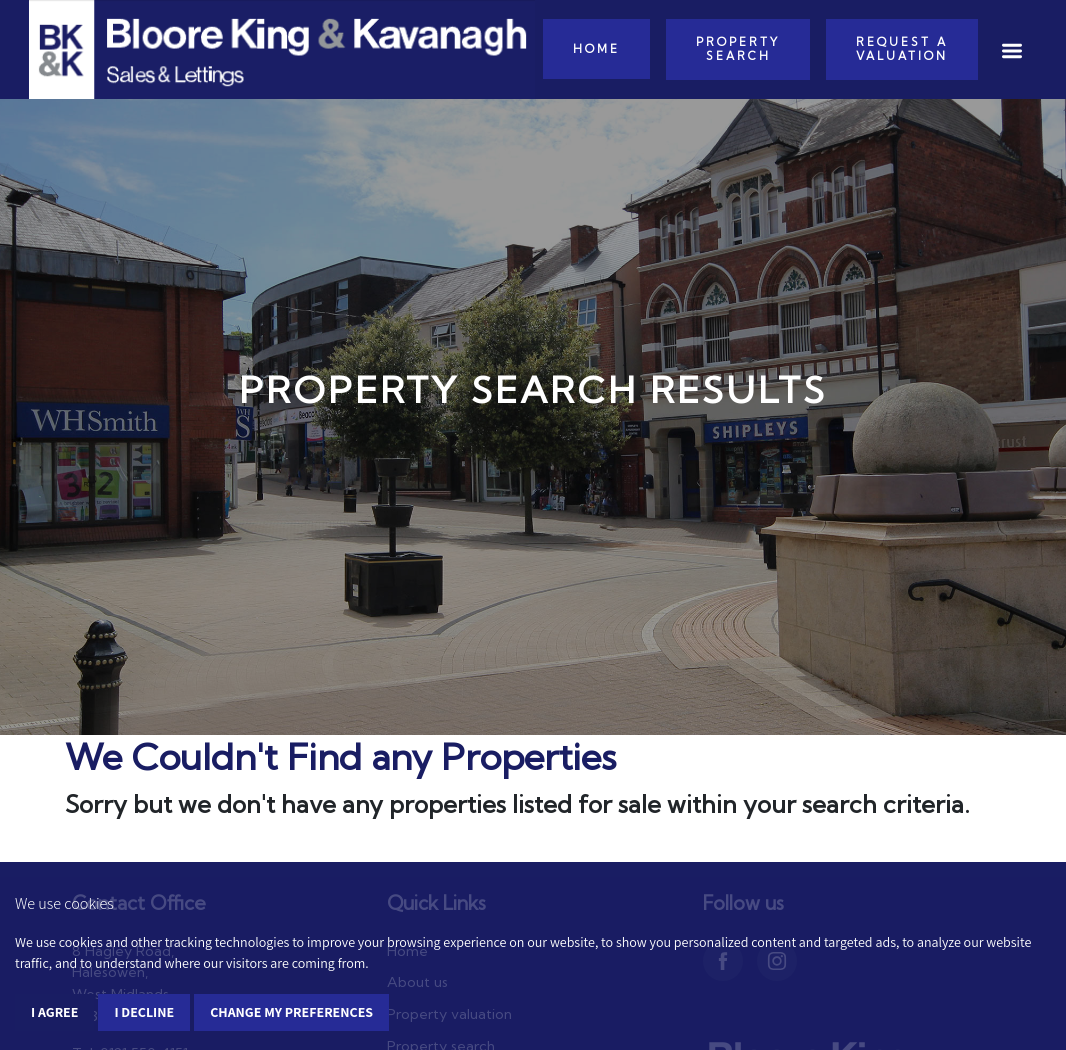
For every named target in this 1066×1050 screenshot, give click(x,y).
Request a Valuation (902, 49)
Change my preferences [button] (291, 1012)
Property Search (738, 49)
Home (596, 49)
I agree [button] (54, 1012)
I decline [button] (144, 1012)
